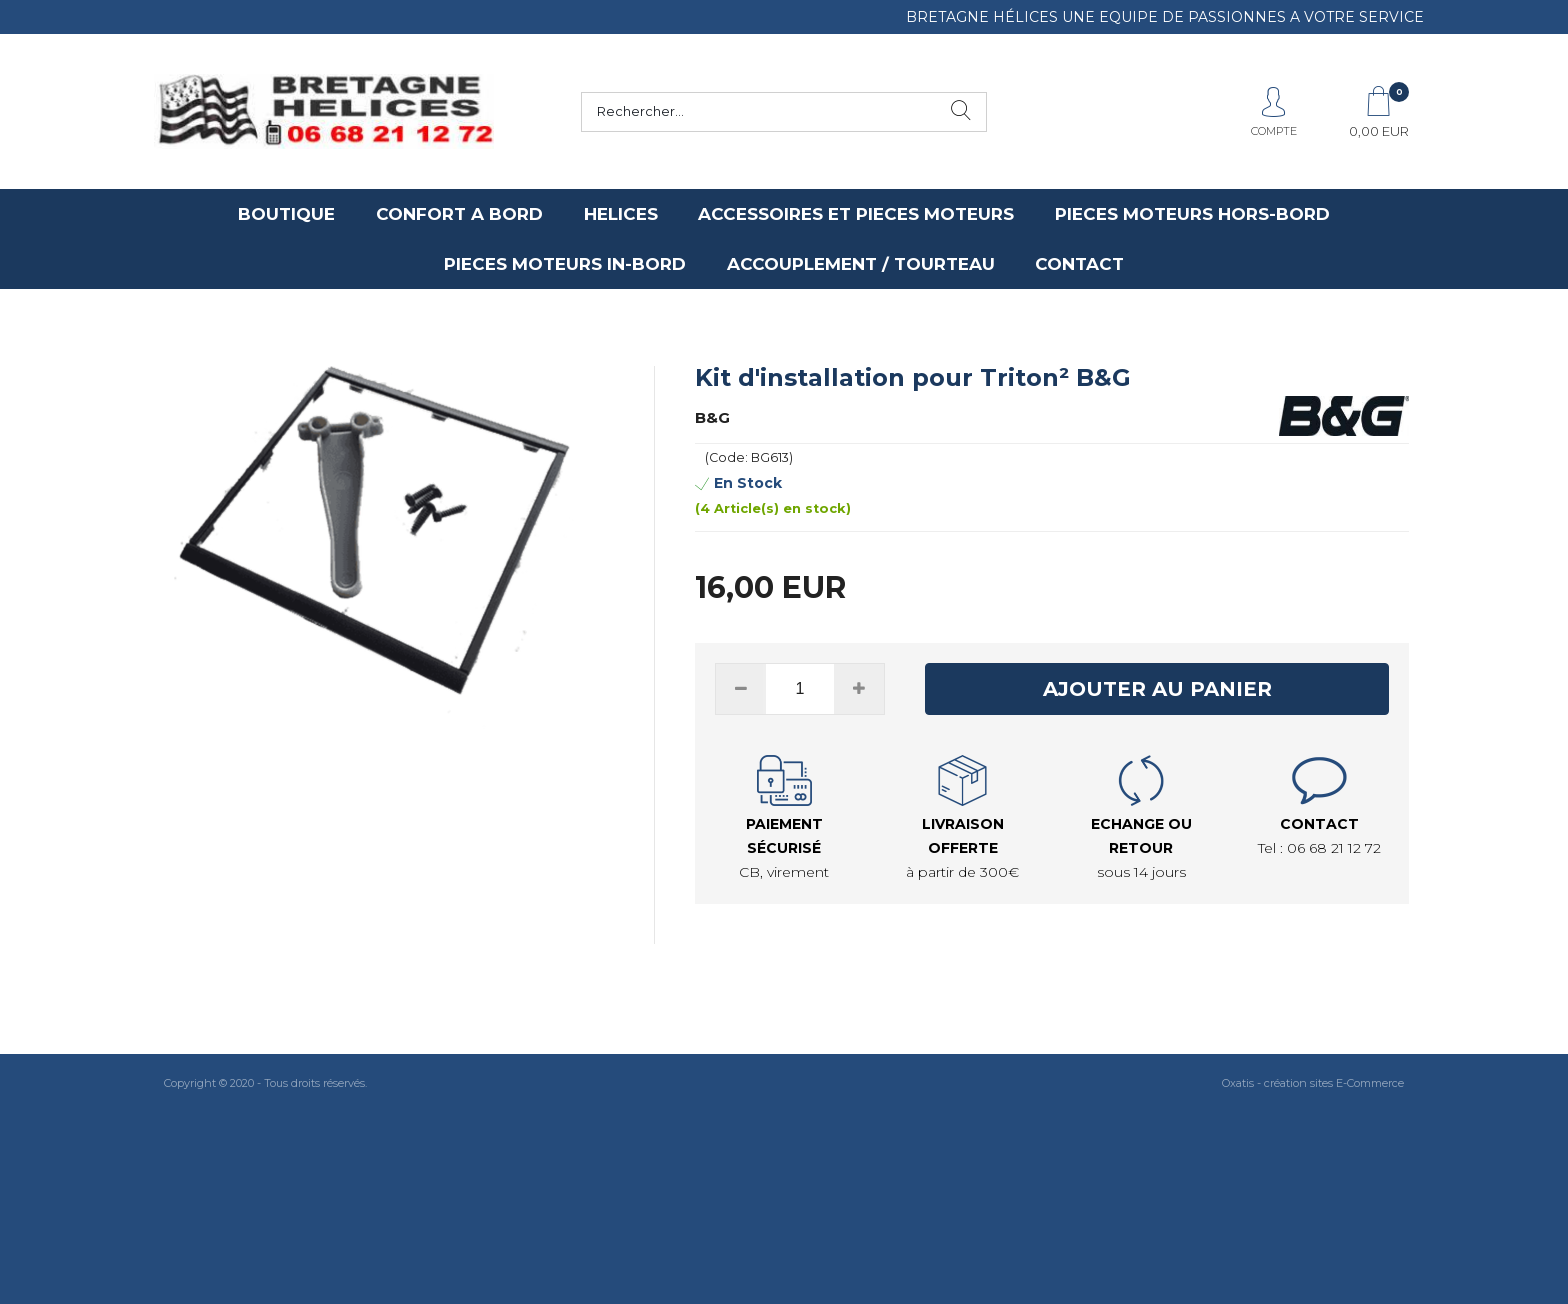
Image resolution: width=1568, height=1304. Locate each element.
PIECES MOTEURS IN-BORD (565, 264)
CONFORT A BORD (459, 214)
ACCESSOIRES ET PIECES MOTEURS (856, 214)
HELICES (621, 214)
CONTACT (1079, 264)
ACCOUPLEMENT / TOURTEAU (861, 264)
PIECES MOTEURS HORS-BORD (1192, 214)
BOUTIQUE (286, 214)
